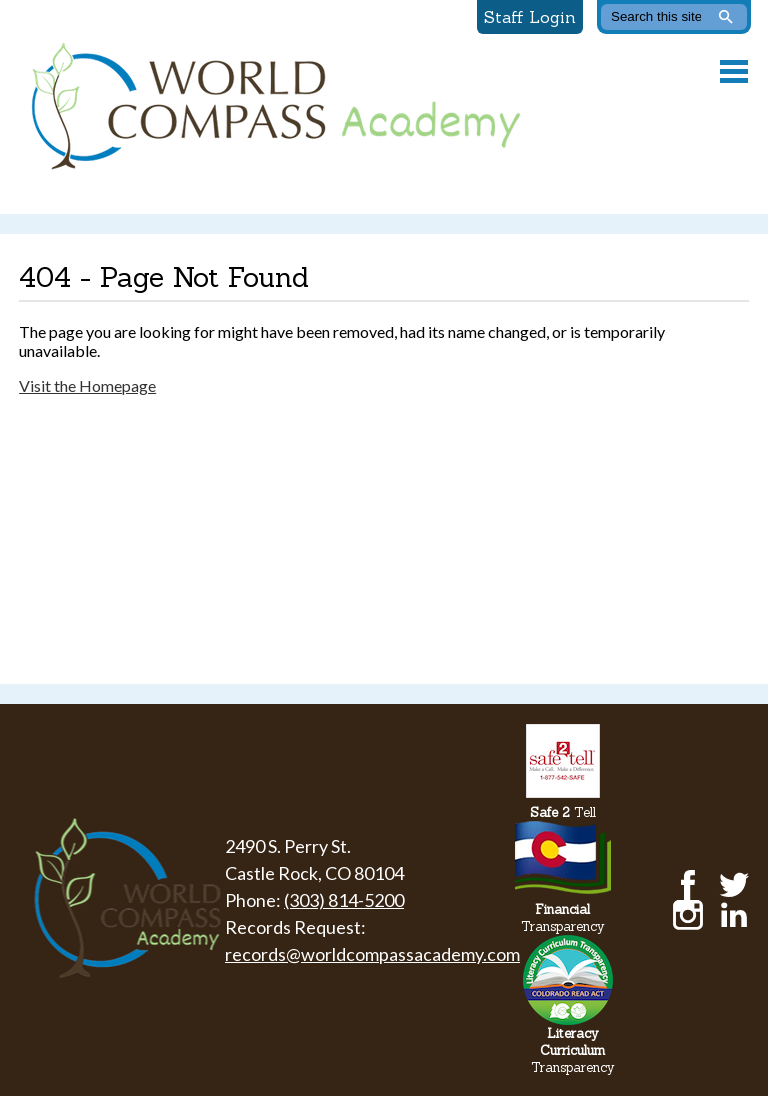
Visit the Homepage (87, 385)
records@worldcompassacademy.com (372, 954)
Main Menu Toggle (734, 71)
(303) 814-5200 (344, 900)
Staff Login (530, 17)
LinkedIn (734, 915)
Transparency (563, 918)
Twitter (734, 885)
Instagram (688, 915)
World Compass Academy (271, 107)
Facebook (688, 885)
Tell (563, 812)
